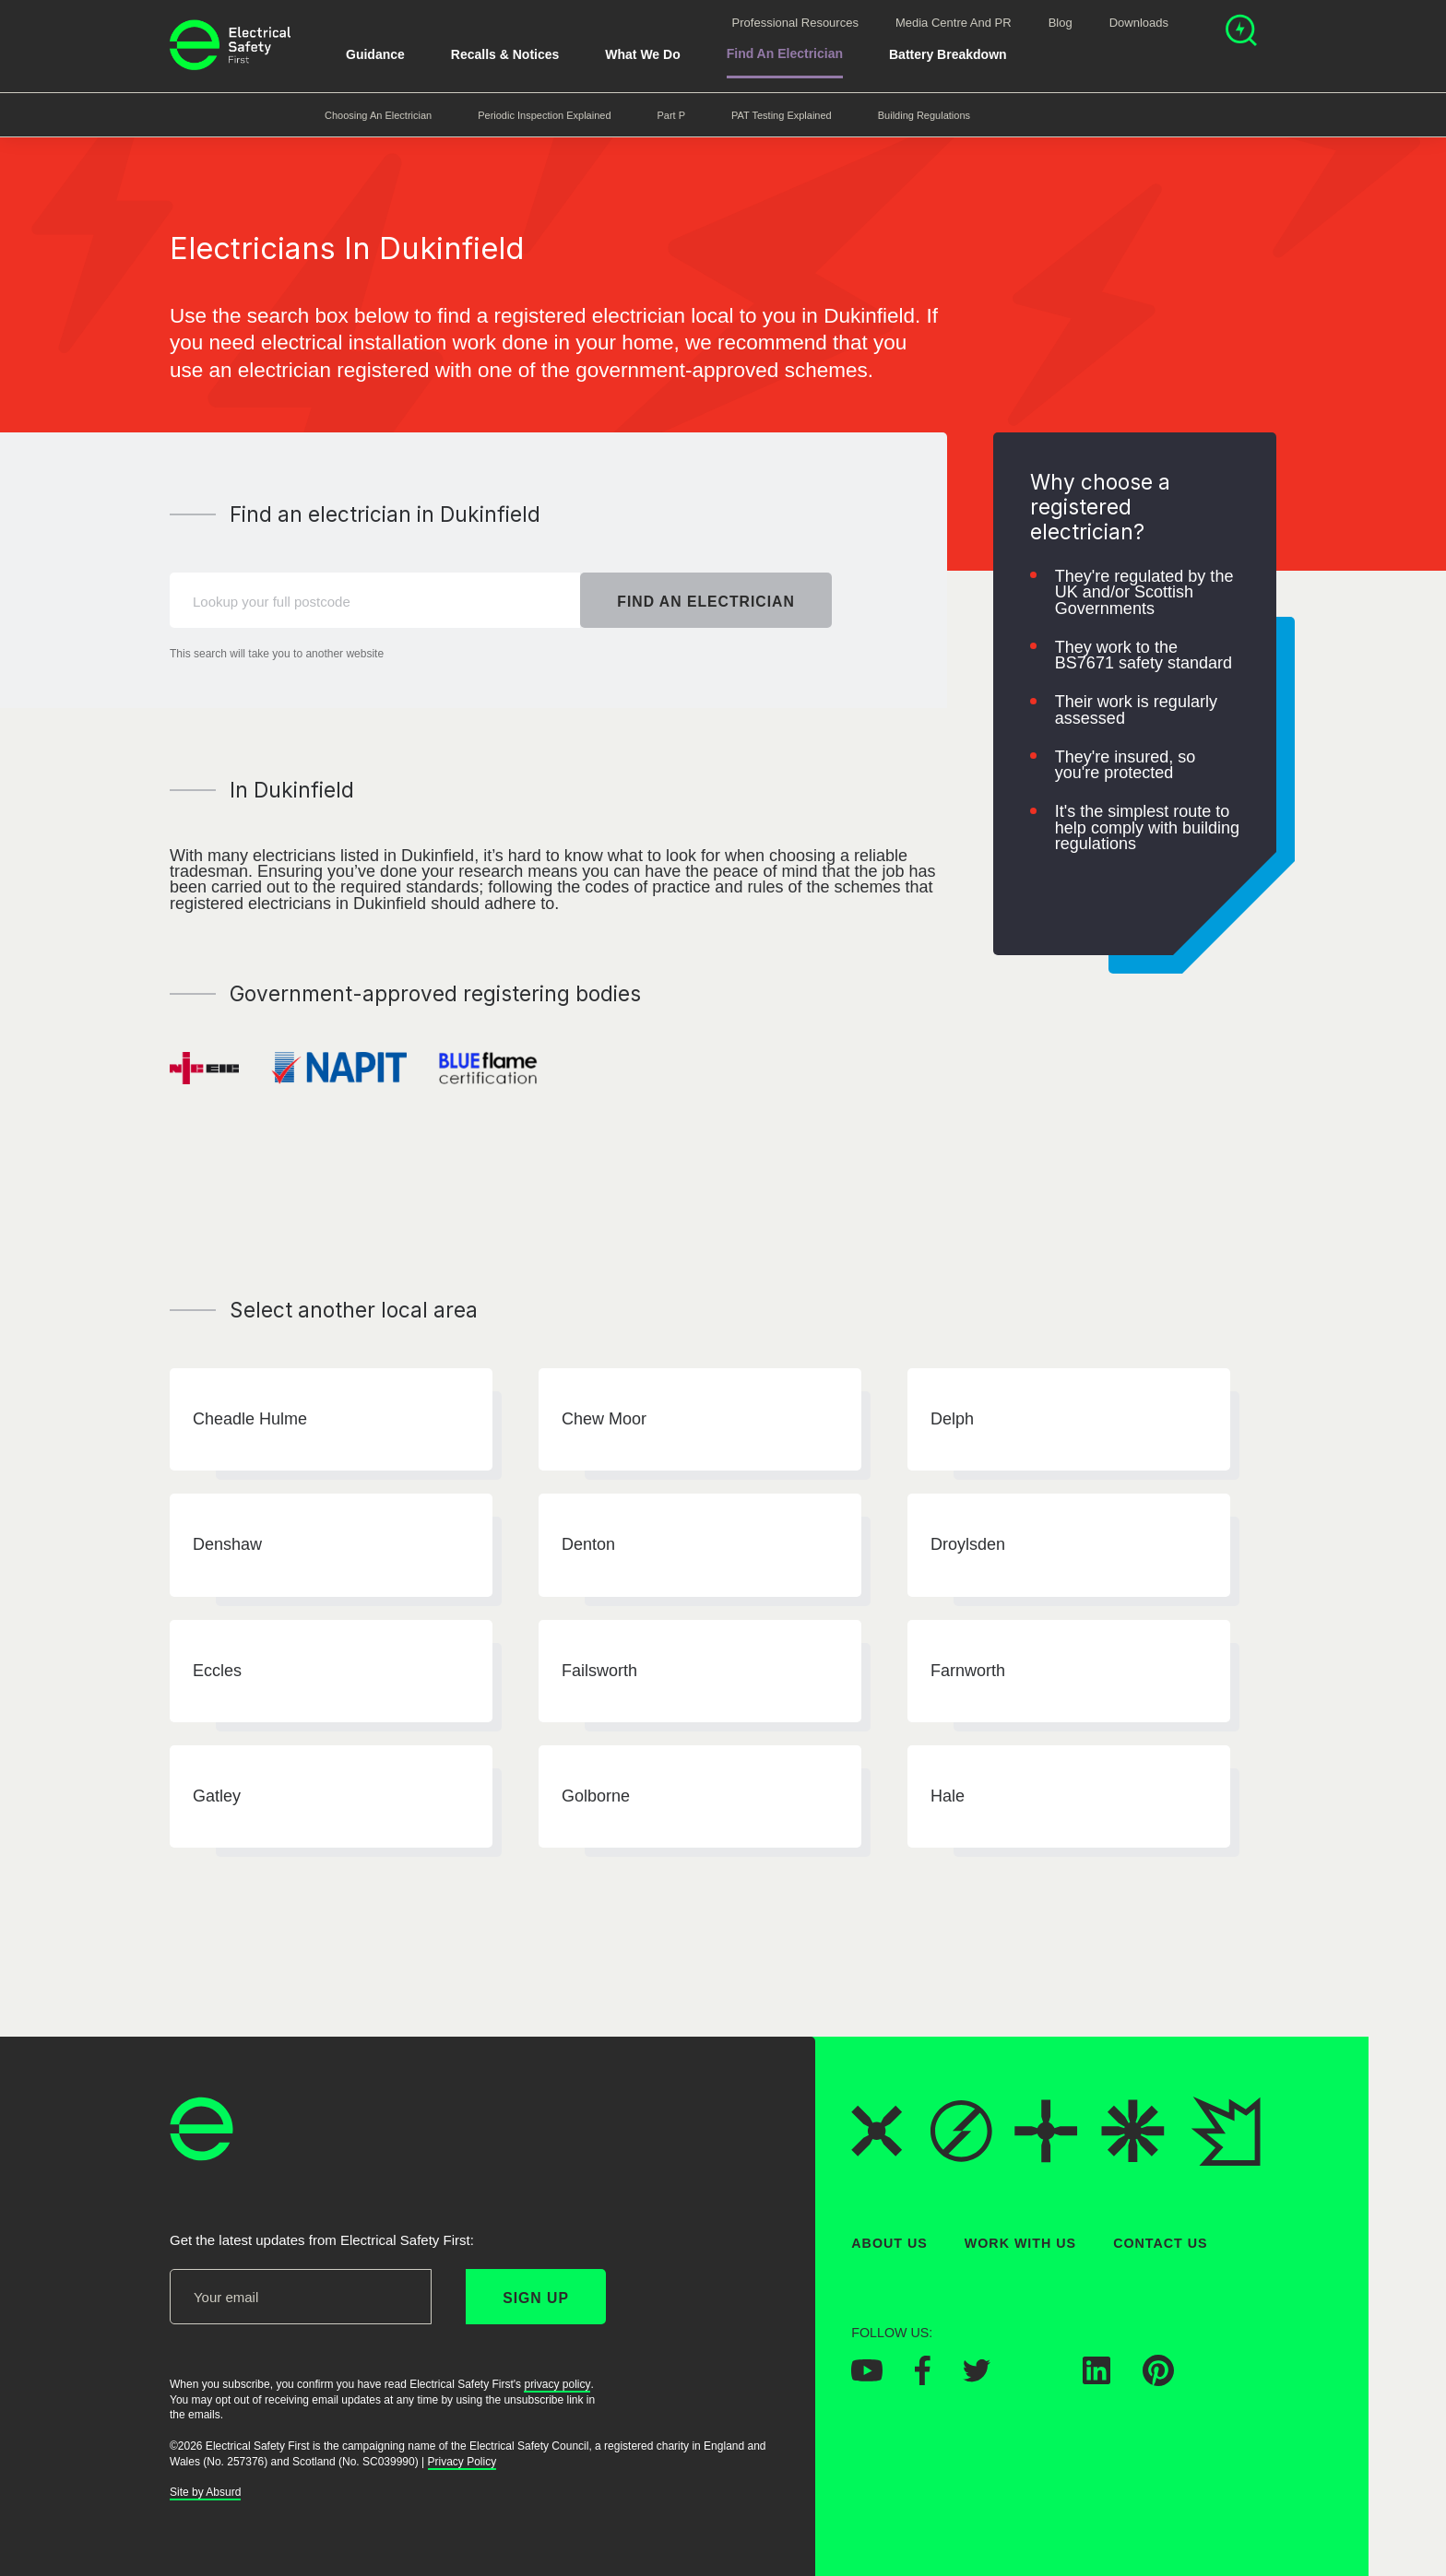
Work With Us (1020, 2243)
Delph (952, 1419)
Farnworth (967, 1670)
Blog (1061, 23)
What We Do (642, 54)
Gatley (217, 1796)
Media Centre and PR (953, 23)
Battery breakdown (948, 54)
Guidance (375, 54)
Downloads (1138, 23)
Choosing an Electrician (378, 115)
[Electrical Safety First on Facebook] (922, 2380)
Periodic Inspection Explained (544, 115)
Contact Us (1160, 2243)
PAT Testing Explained (781, 115)
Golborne (596, 1796)
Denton (588, 1545)
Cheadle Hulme (250, 1419)
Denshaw (227, 1545)
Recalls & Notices (505, 54)
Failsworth (599, 1670)
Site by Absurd (205, 2493)
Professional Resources (795, 23)
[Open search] (1241, 32)
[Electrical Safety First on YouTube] (867, 2377)
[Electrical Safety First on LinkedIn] (1096, 2379)
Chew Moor (604, 1419)
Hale (947, 1796)
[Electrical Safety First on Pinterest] (1158, 2381)
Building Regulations (924, 115)
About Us (889, 2243)
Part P (672, 115)
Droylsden (967, 1545)
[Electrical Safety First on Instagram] (1036, 2379)
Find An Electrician (785, 53)
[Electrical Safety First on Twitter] (976, 2377)
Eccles (217, 1670)
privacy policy (557, 2384)
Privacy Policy (462, 2461)
